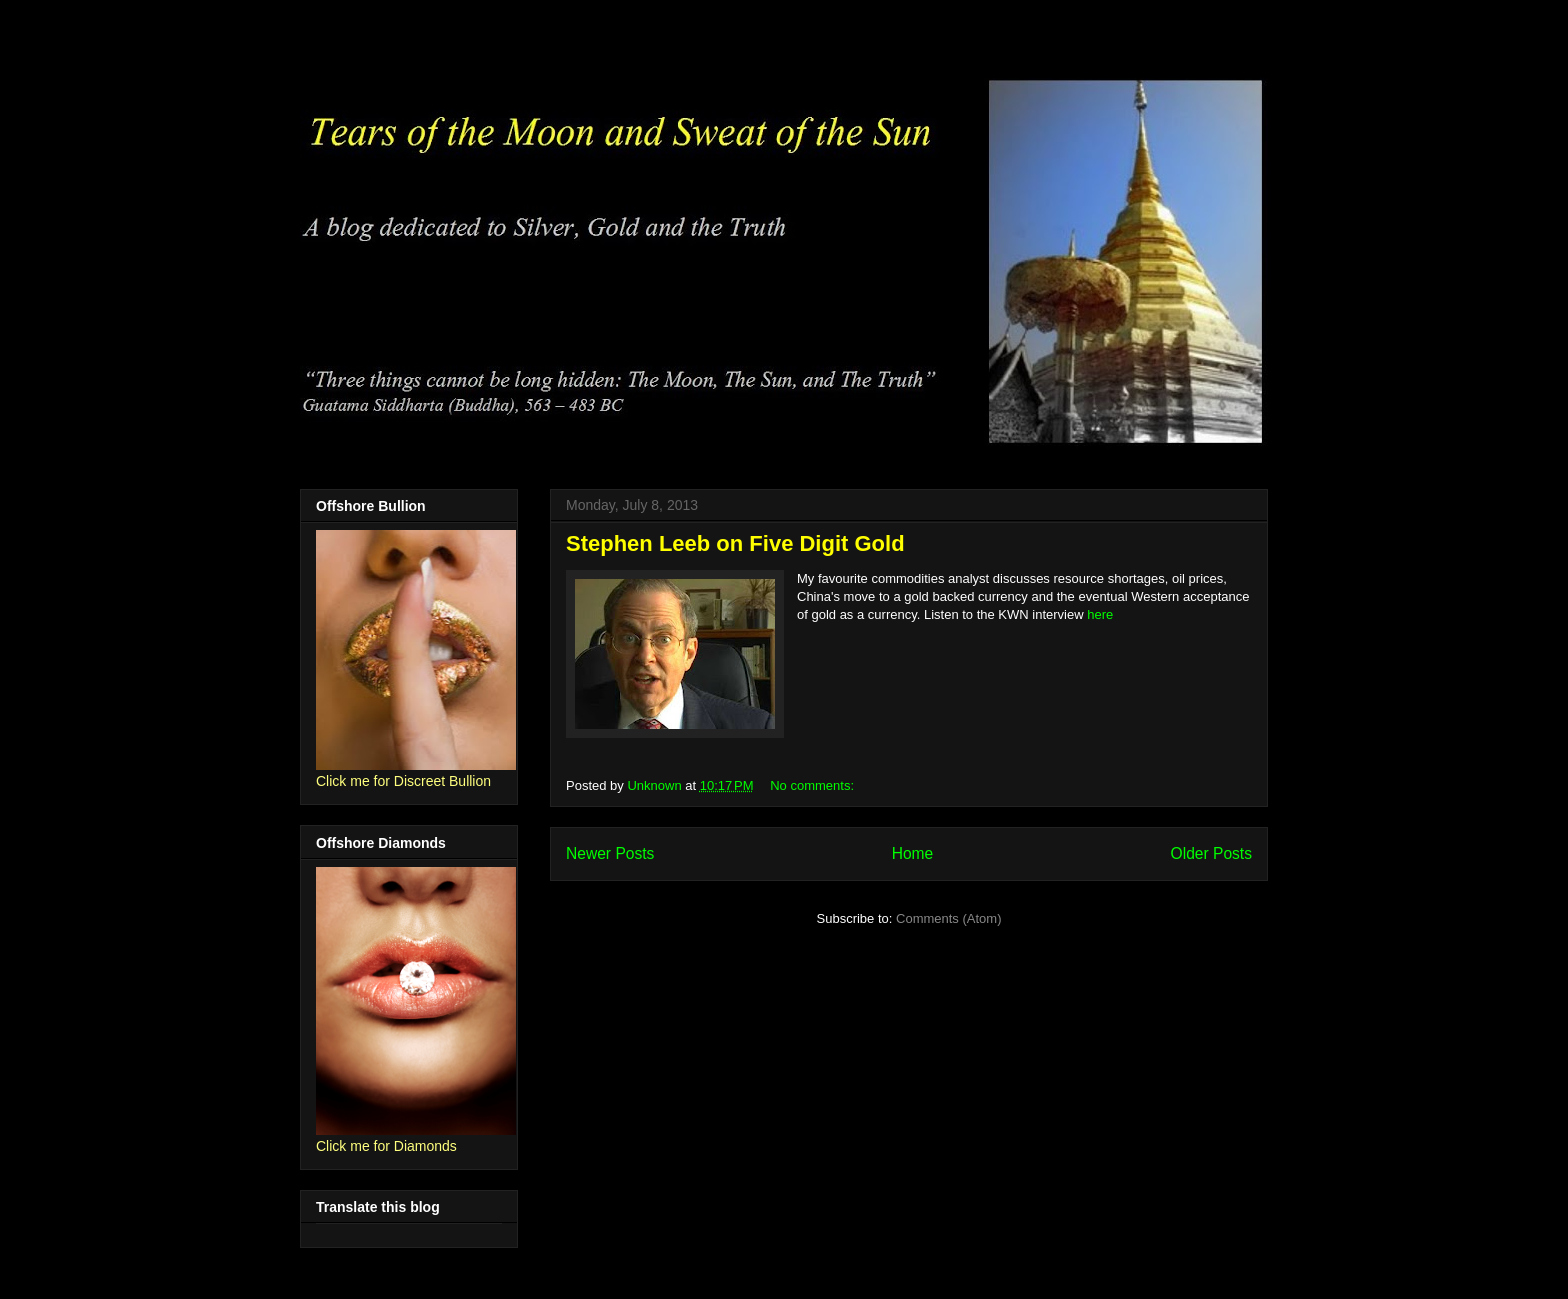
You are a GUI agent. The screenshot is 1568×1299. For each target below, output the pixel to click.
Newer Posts (610, 853)
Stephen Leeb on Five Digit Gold (735, 543)
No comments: (813, 785)
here (1100, 614)
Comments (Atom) (948, 918)
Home (913, 853)
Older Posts (1211, 853)
